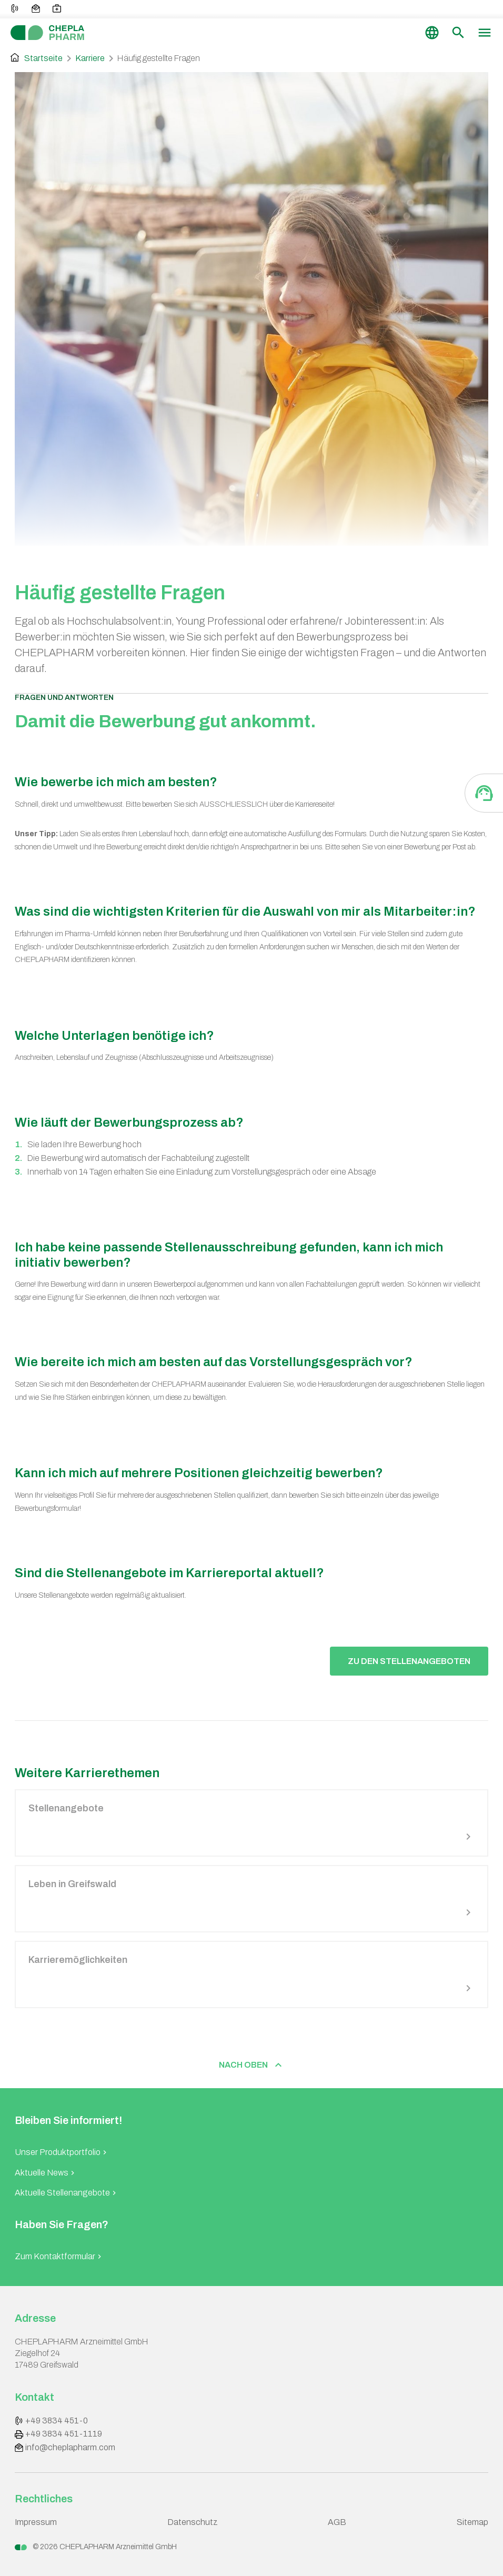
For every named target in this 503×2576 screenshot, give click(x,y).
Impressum (36, 2522)
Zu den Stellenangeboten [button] (409, 1661)
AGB (337, 2522)
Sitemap (472, 2522)
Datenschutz (192, 2522)
